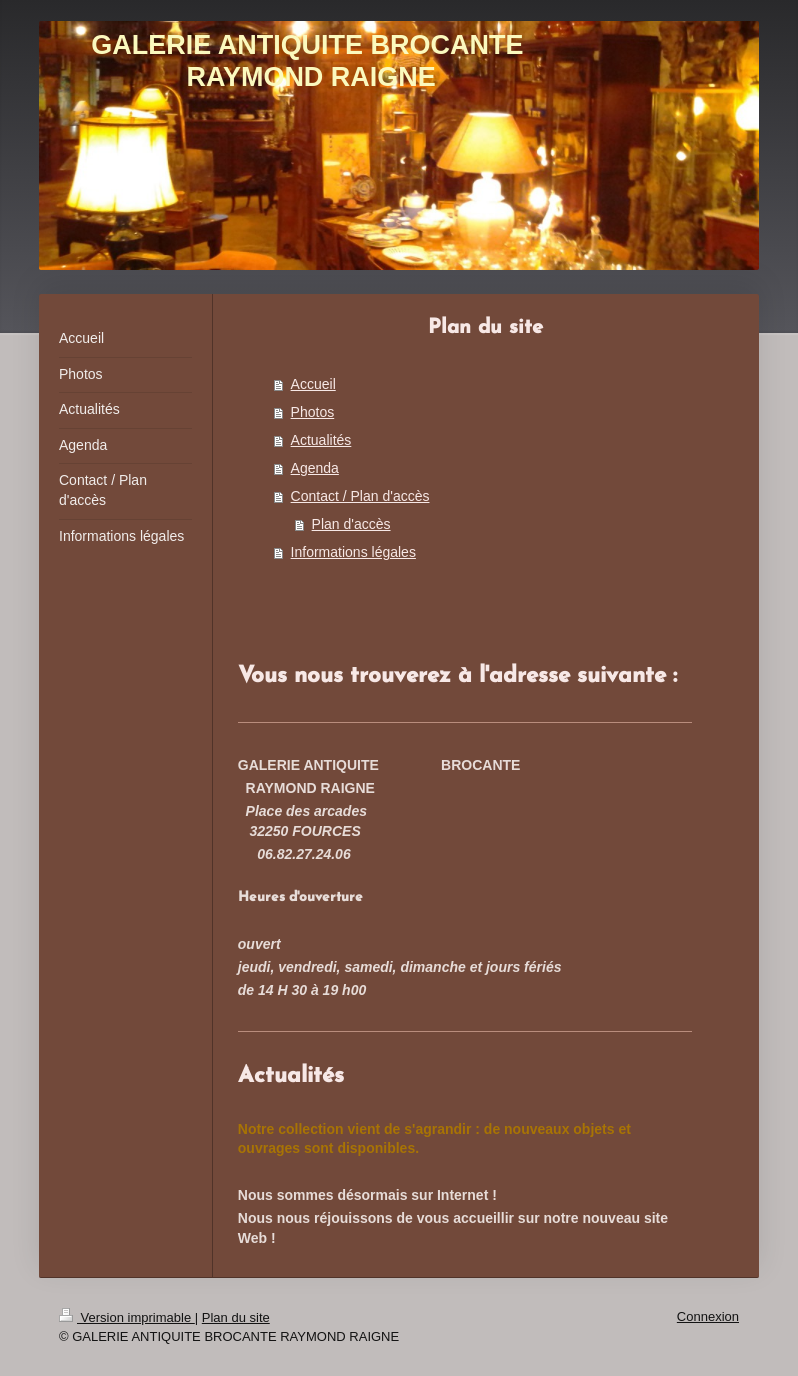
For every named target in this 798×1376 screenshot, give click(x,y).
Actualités (321, 440)
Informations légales (353, 552)
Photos (313, 412)
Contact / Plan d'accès (360, 496)
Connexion (708, 1316)
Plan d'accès (351, 524)
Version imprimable (127, 1317)
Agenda (315, 468)
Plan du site (236, 1317)
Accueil (313, 384)
